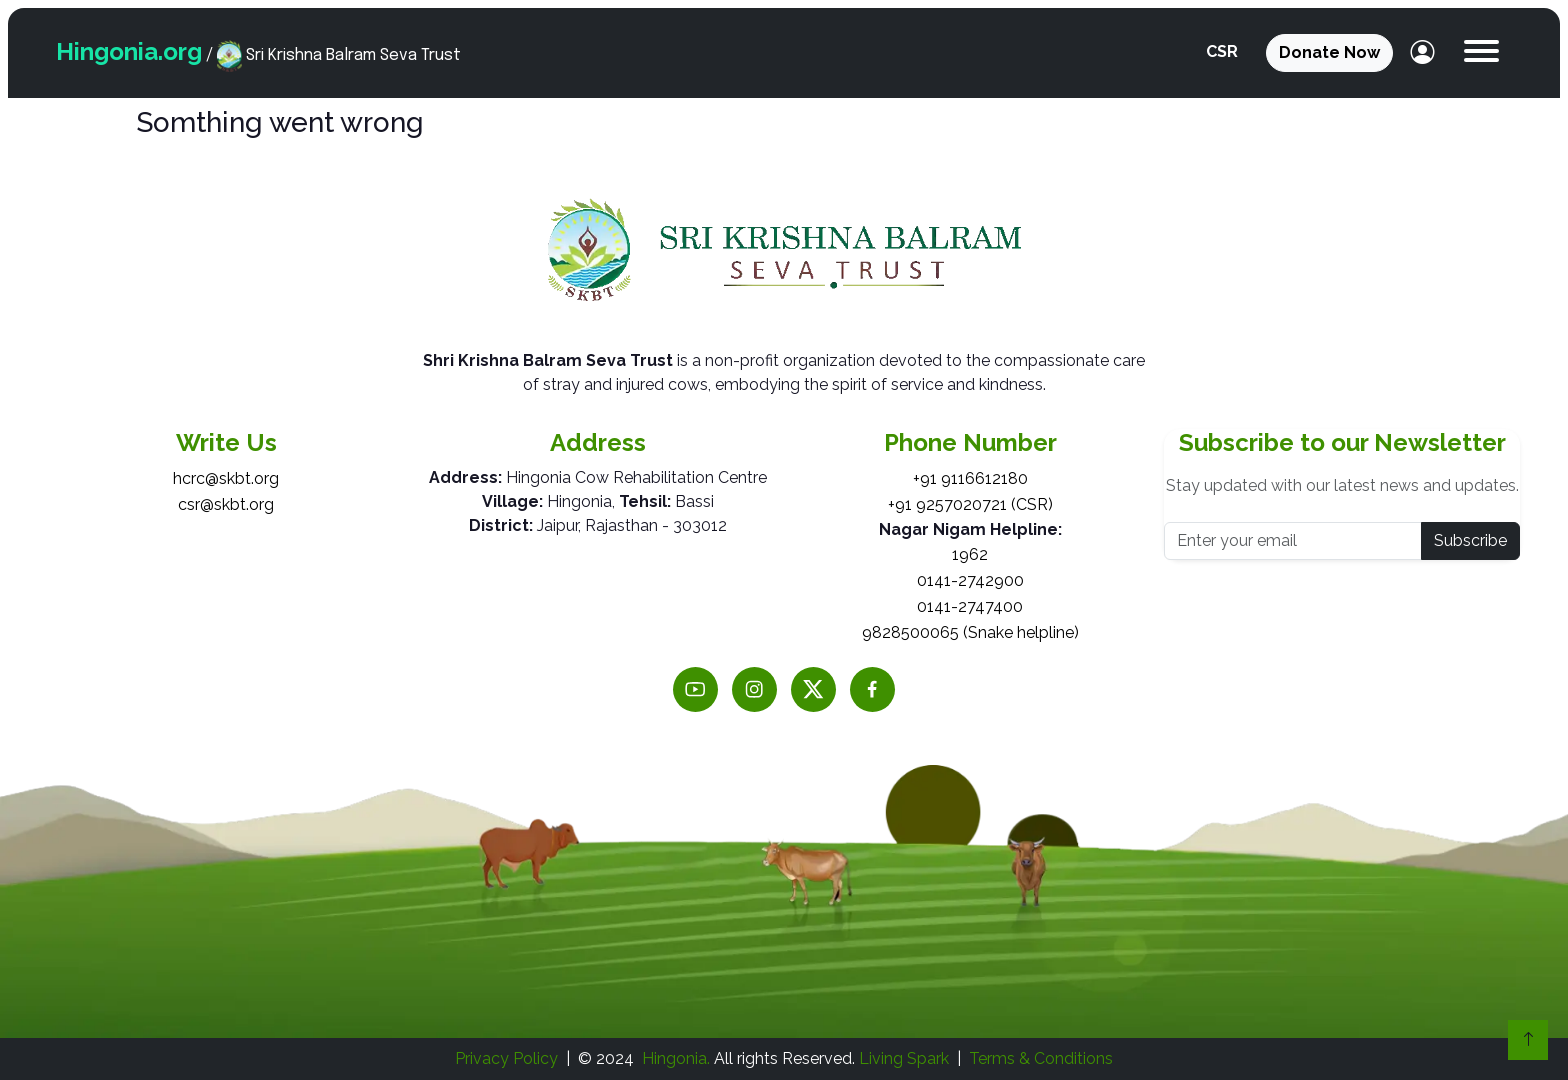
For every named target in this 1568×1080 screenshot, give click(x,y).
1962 (970, 554)
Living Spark (904, 1058)
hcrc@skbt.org (226, 478)
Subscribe (1470, 540)
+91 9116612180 (970, 478)
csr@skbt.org (226, 504)
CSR (1222, 51)
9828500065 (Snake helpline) (970, 632)
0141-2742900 (970, 580)
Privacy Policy (506, 1058)
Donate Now (1329, 52)
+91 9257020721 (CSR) (970, 504)
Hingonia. (676, 1058)
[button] (1481, 53)
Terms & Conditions (1041, 1058)
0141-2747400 (970, 606)
